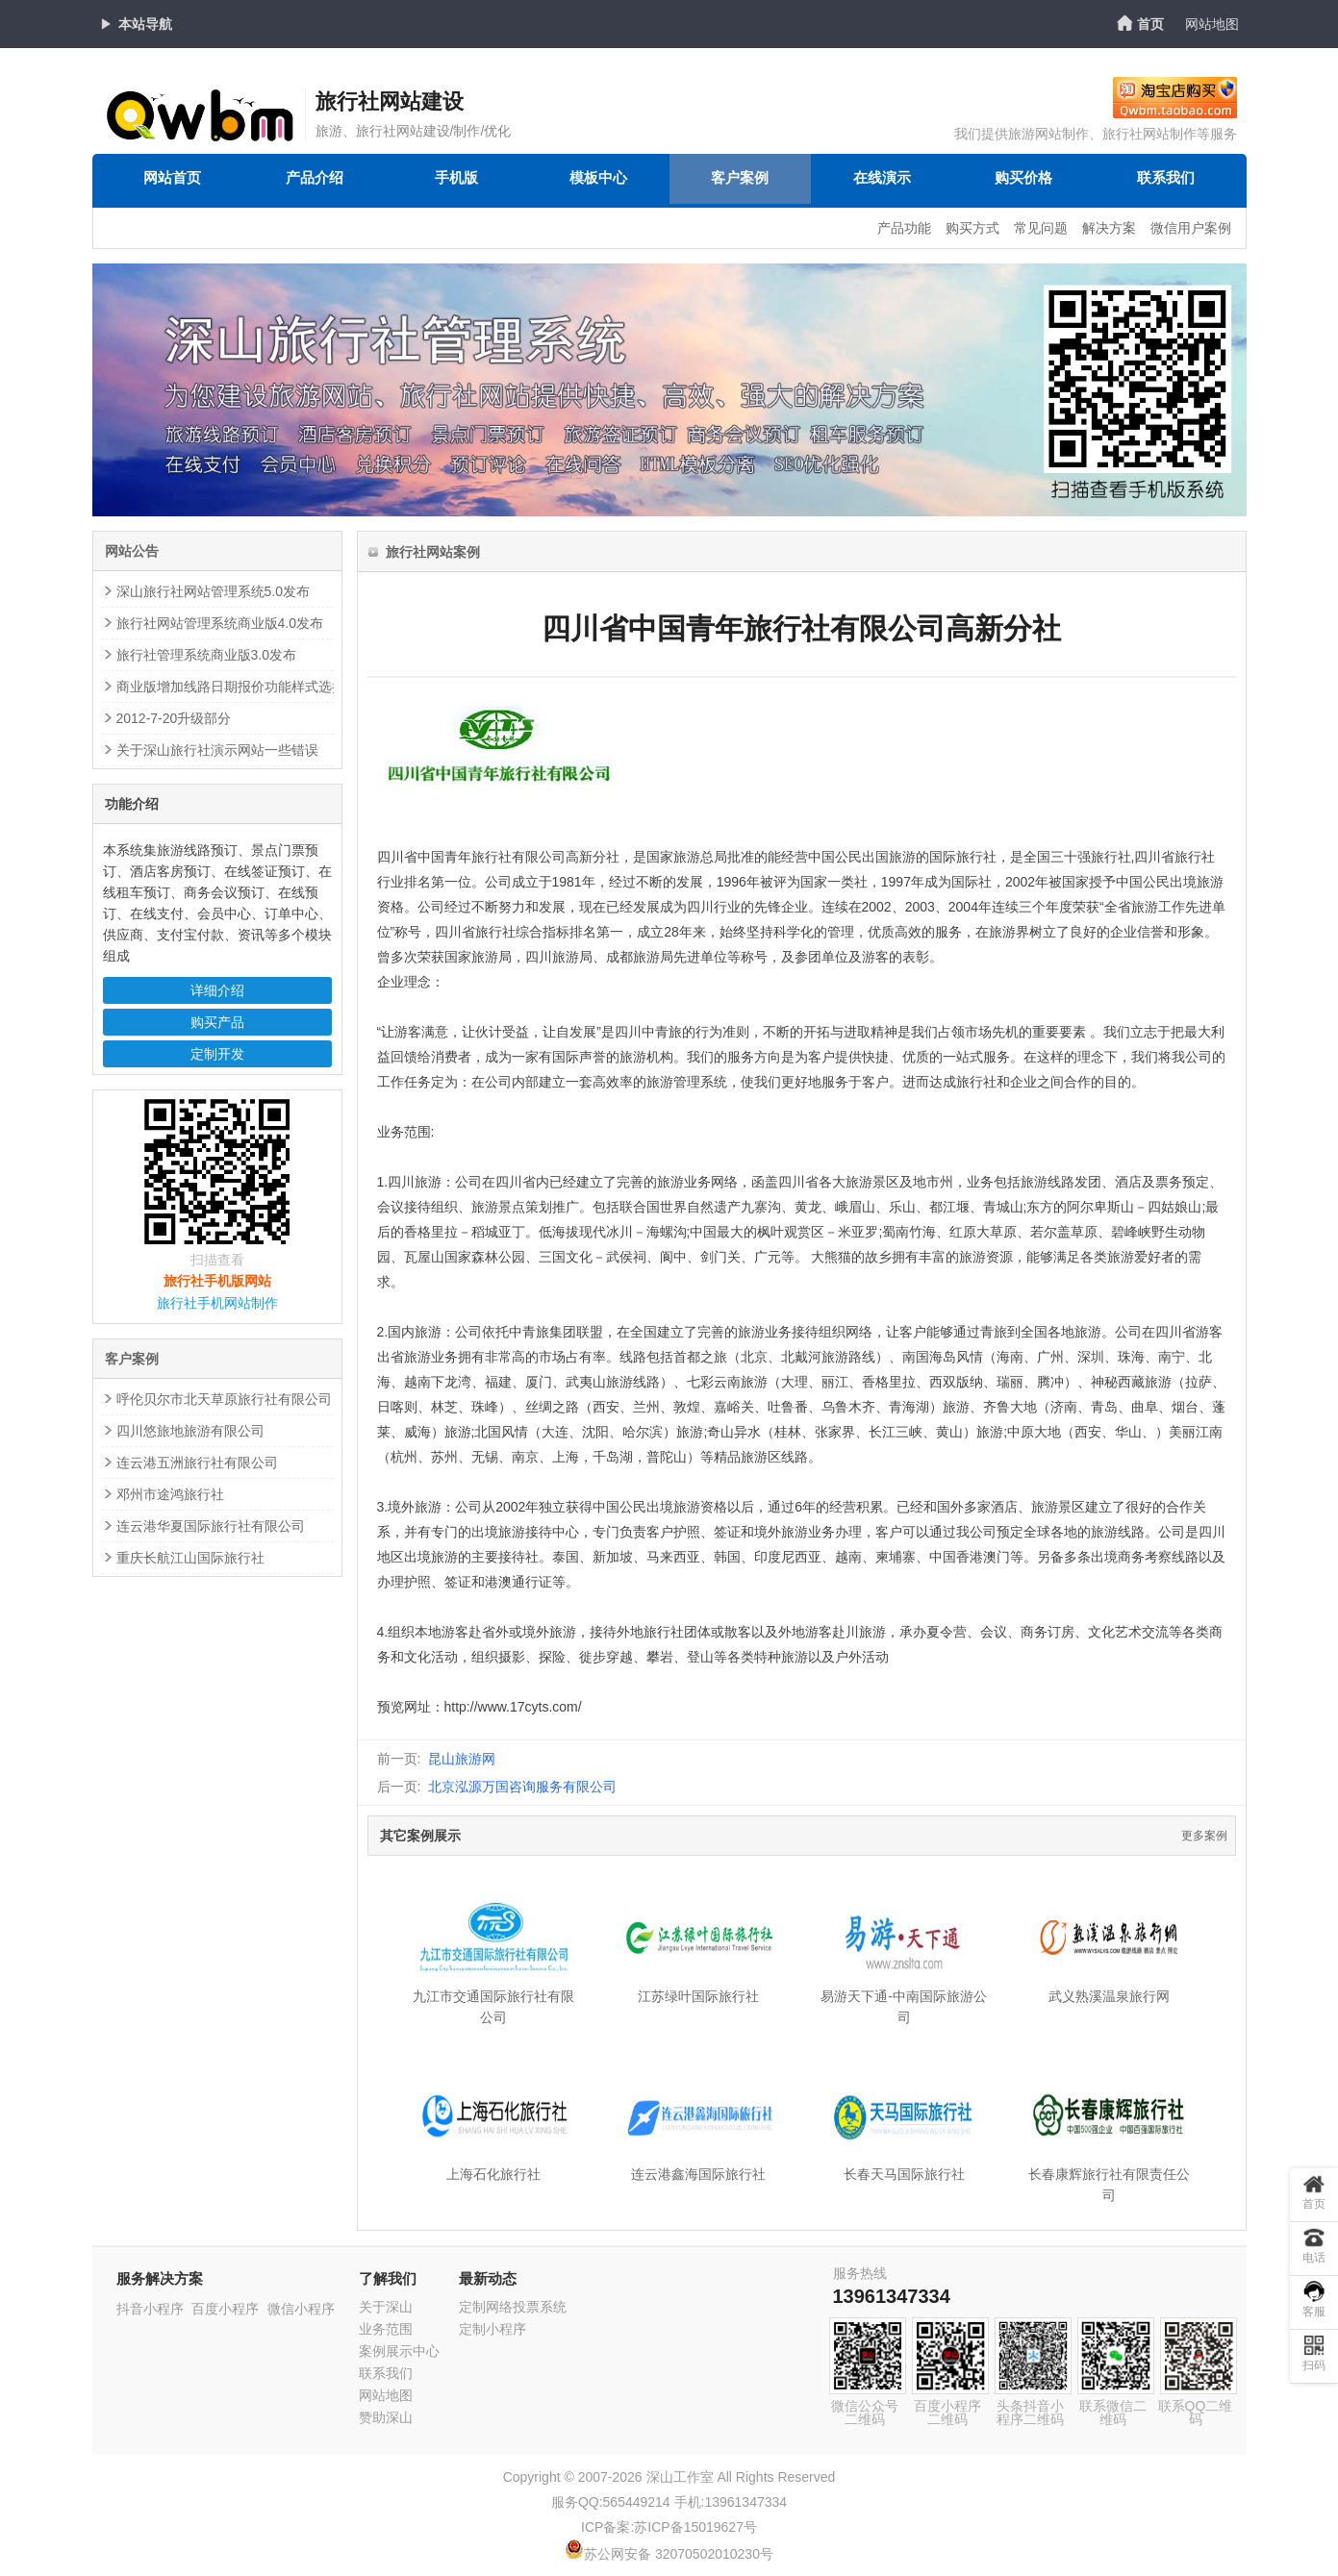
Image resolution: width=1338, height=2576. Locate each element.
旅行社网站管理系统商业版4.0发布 (219, 623)
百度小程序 (225, 2308)
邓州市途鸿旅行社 (170, 1494)
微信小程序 (301, 2308)
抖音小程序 (150, 2308)
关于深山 (386, 2306)
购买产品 (217, 1022)
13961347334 (891, 2296)
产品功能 (904, 228)
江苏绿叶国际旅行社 (698, 1996)
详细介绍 (217, 990)
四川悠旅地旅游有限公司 (190, 1430)
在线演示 (882, 180)
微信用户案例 (1190, 228)
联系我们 (1166, 180)
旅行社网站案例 (433, 552)
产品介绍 (314, 180)
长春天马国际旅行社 (904, 2174)
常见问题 (1041, 228)
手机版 (456, 180)
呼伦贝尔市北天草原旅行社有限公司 (224, 1399)
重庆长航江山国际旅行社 (190, 1557)
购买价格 (1023, 180)
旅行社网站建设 (390, 101)
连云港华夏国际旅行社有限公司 (210, 1526)
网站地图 (1212, 24)
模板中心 (598, 180)
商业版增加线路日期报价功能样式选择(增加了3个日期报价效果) (306, 686)
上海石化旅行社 (493, 2174)
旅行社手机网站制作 (217, 1303)
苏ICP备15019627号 (695, 2527)
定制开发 (217, 1054)
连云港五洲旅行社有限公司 (197, 1462)
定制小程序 (492, 2329)
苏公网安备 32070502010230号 (669, 2554)
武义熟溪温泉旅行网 (1109, 1996)
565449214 (636, 2502)
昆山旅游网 (461, 1758)
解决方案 (1109, 228)
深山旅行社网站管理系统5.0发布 (213, 591)
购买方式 (972, 228)
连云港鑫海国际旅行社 (698, 2174)
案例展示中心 (399, 2351)
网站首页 (172, 180)
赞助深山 (386, 2417)
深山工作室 (680, 2477)
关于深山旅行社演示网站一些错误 (217, 750)
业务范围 (386, 2329)
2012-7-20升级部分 (174, 718)
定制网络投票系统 (513, 2306)
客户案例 (740, 180)
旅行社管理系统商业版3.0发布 (206, 655)
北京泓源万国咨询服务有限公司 (522, 1786)
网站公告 (132, 551)
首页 (1150, 24)
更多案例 (1204, 1835)
